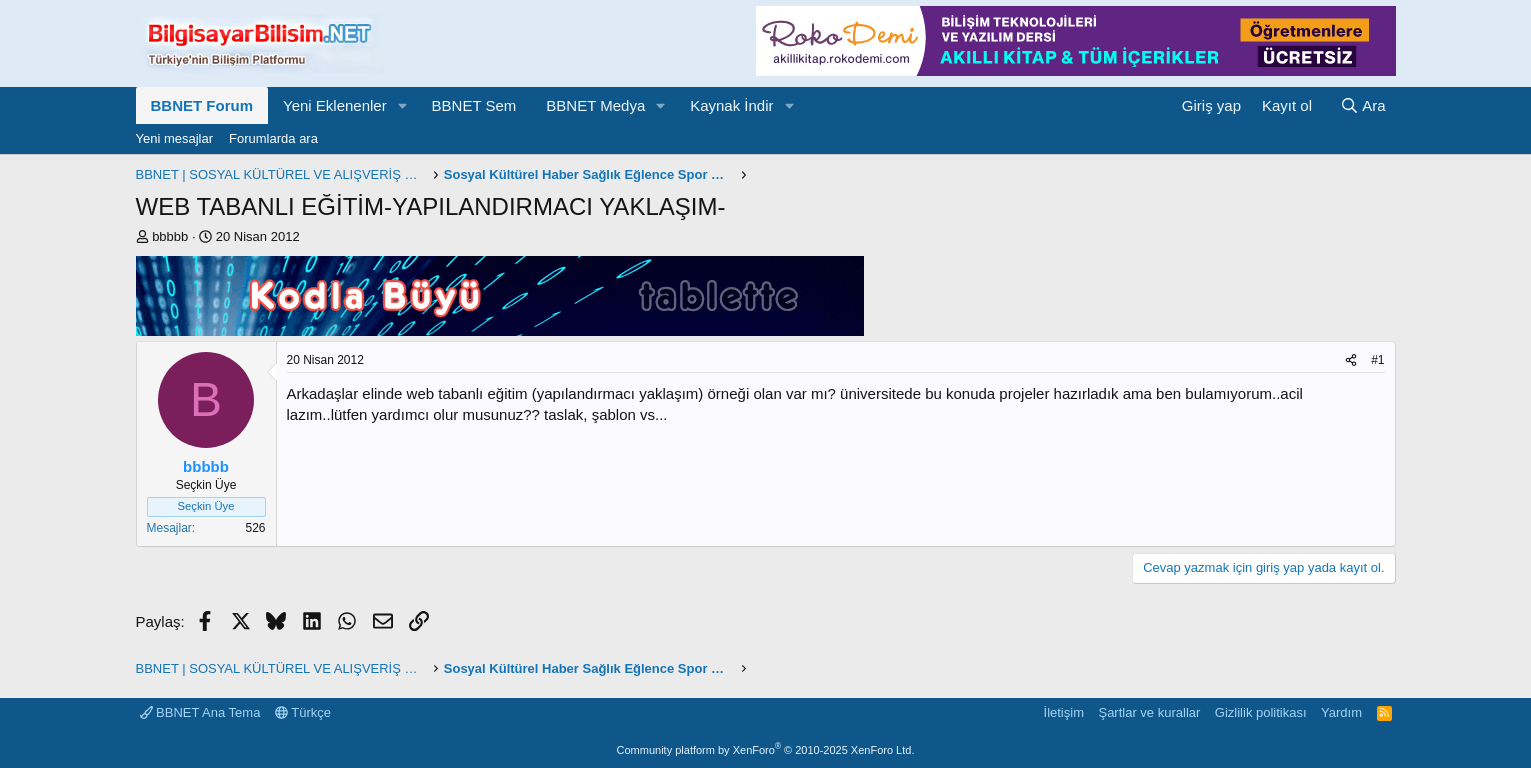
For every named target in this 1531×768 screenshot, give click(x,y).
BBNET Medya (595, 105)
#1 (1377, 360)
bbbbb (170, 236)
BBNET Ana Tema (200, 712)
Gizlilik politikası (1261, 712)
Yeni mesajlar (175, 138)
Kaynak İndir (731, 105)
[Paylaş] (1351, 360)
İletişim (1064, 712)
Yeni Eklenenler (335, 105)
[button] (403, 105)
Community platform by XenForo (766, 750)
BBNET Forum (202, 105)
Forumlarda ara (273, 138)
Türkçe (303, 712)
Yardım (1341, 712)
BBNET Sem (474, 105)
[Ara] (1363, 105)
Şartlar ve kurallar (1149, 712)
